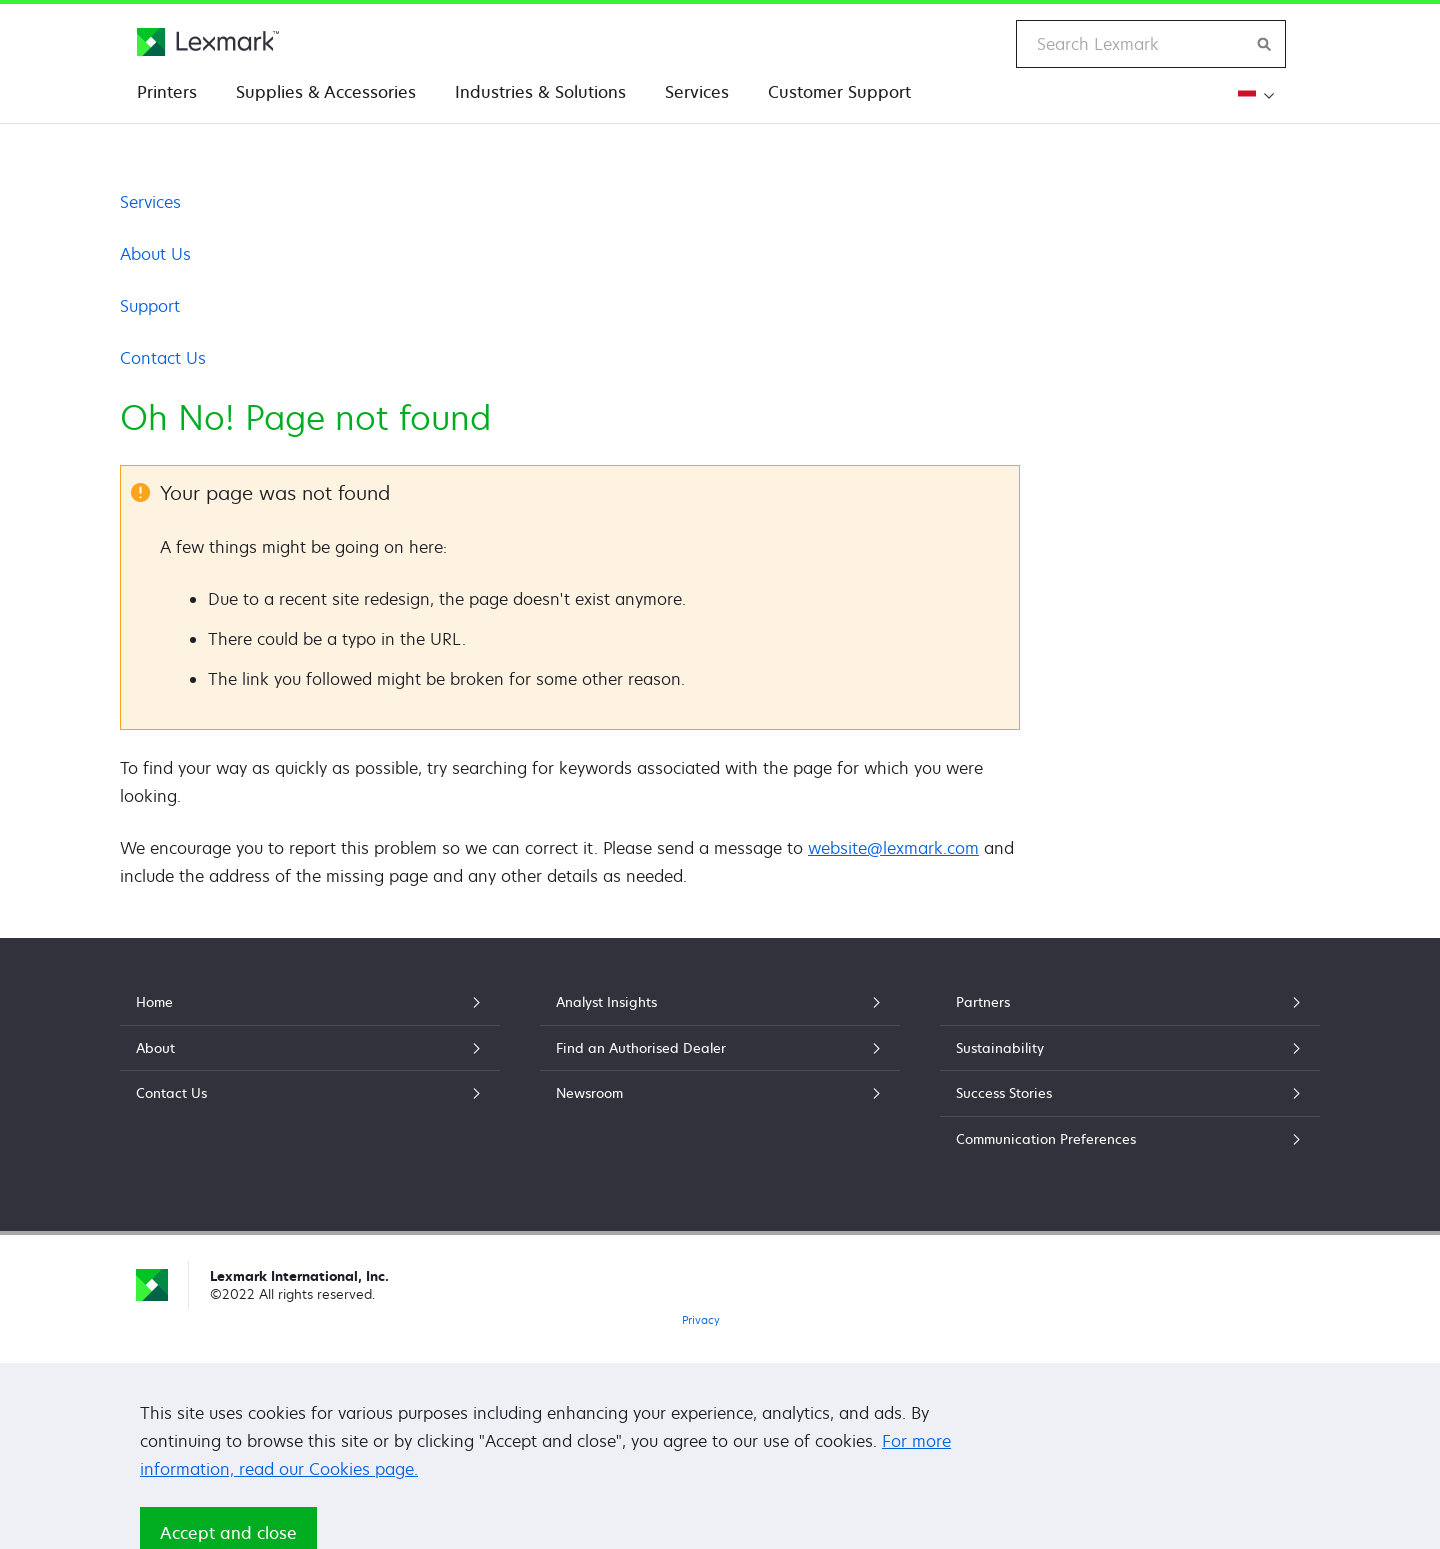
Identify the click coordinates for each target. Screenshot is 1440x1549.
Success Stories (1130, 1093)
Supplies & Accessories (326, 92)
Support (150, 306)
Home (310, 1002)
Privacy (701, 1319)
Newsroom (720, 1093)
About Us (155, 254)
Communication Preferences (1130, 1139)
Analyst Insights (720, 1002)
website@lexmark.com (893, 848)
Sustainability (1130, 1048)
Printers (167, 92)
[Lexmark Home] (208, 42)
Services (697, 92)
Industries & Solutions (540, 92)
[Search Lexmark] (1265, 44)
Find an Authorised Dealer (720, 1048)
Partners (1130, 1002)
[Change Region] (1253, 95)
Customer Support (839, 92)
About (310, 1048)
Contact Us (163, 358)
